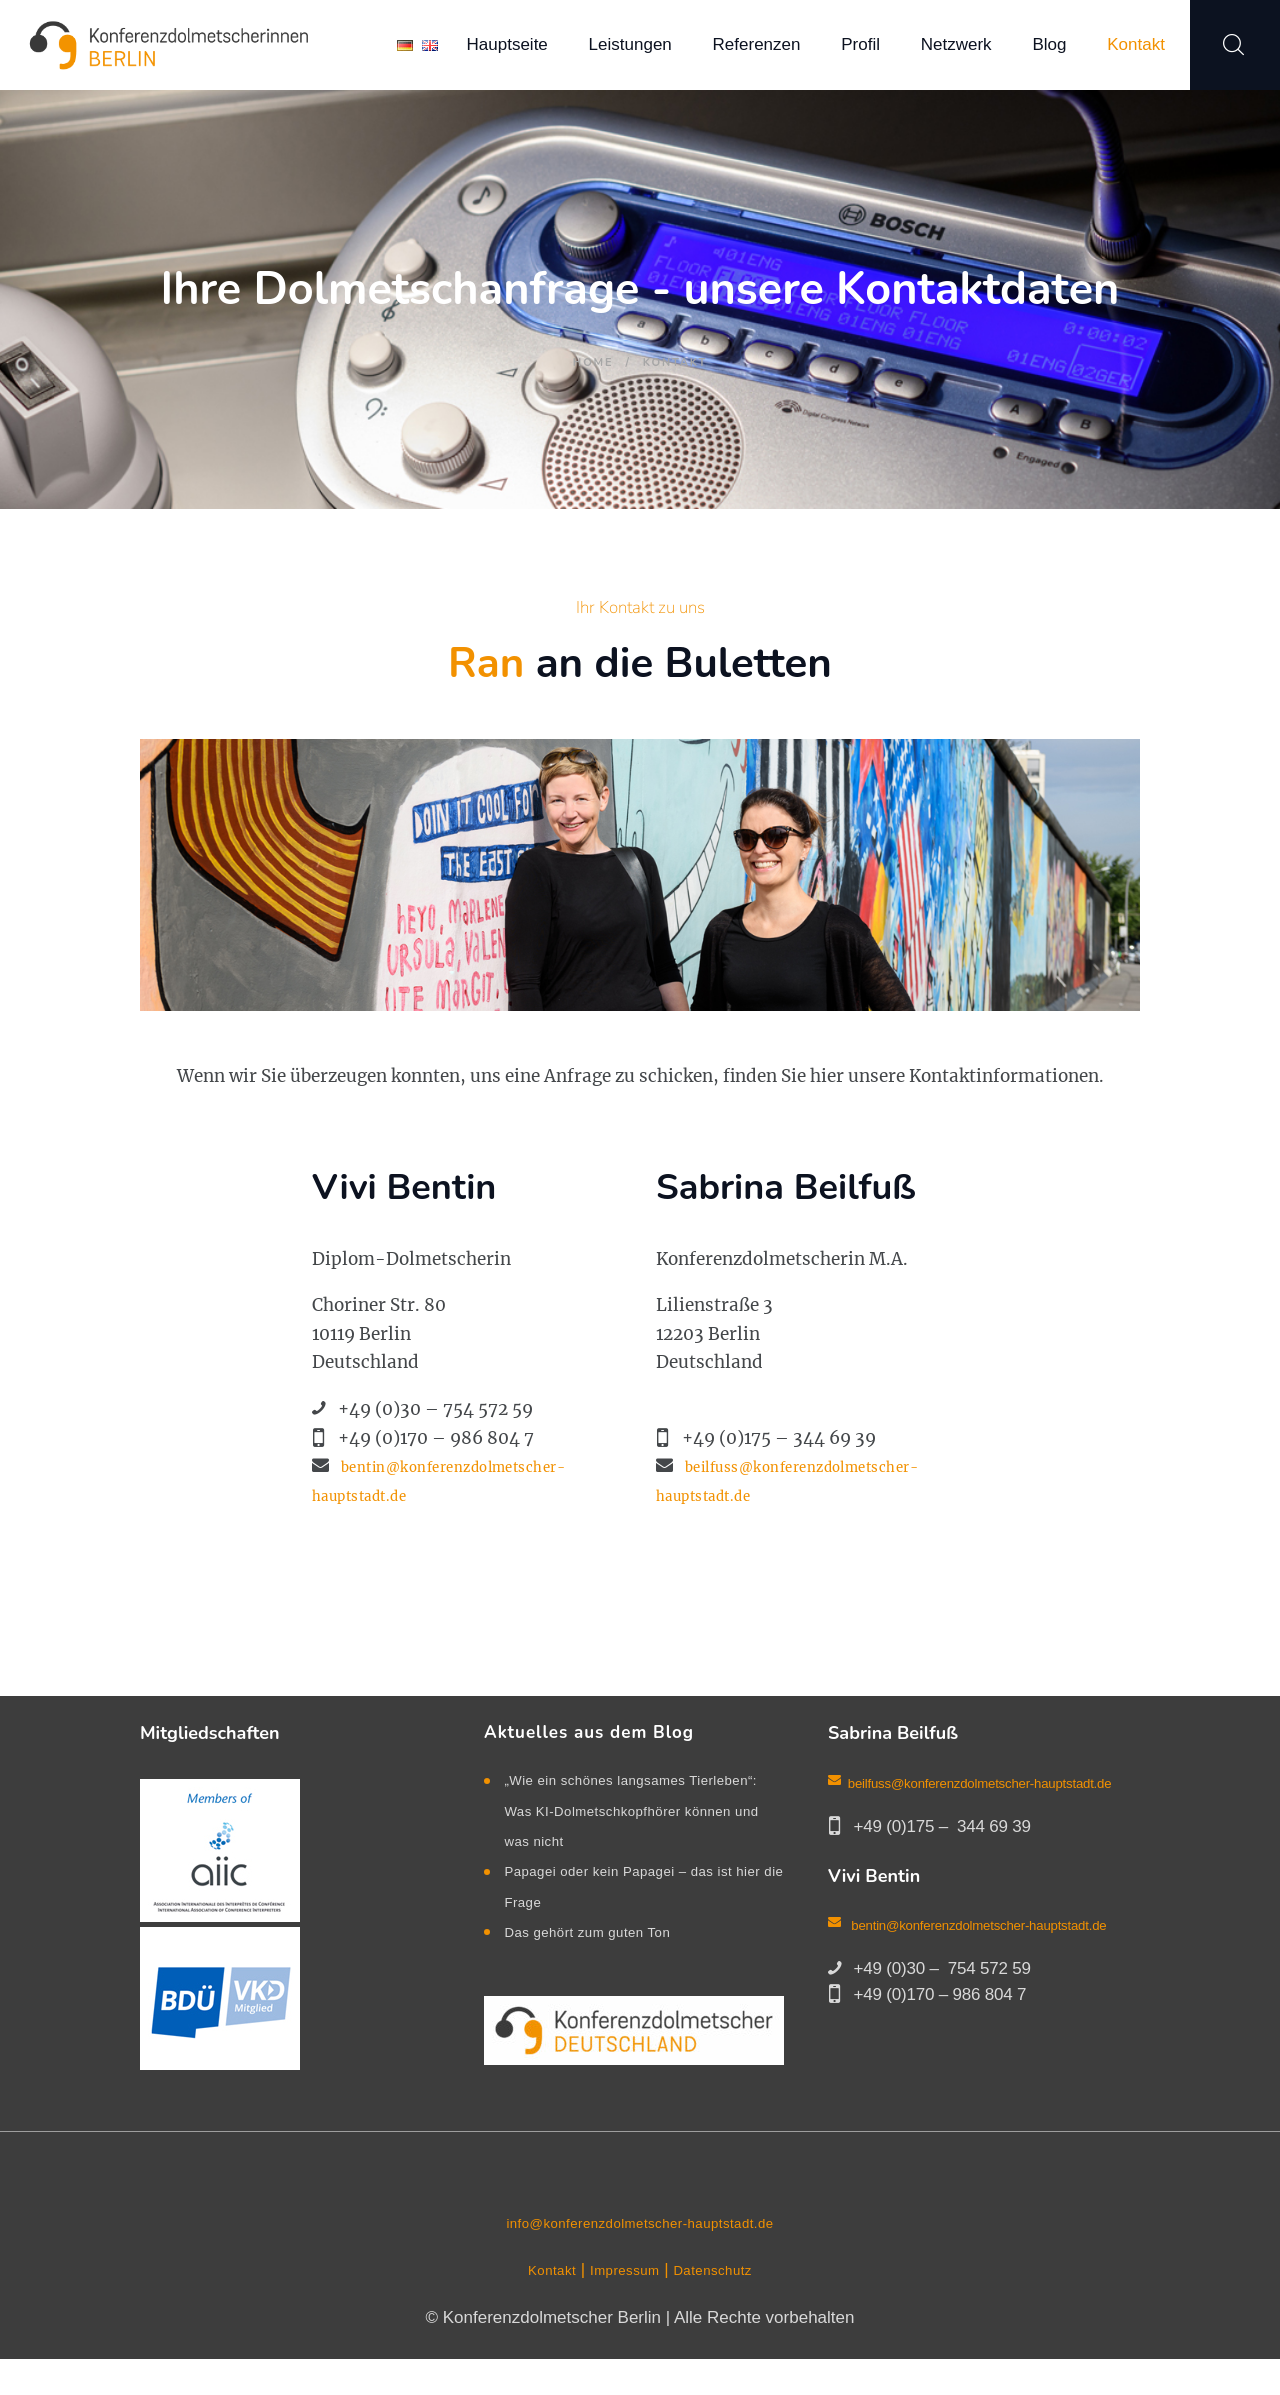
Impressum (622, 2306)
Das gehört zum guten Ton (603, 1961)
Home (593, 362)
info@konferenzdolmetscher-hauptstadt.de (640, 2258)
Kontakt (537, 2306)
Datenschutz (724, 2306)
